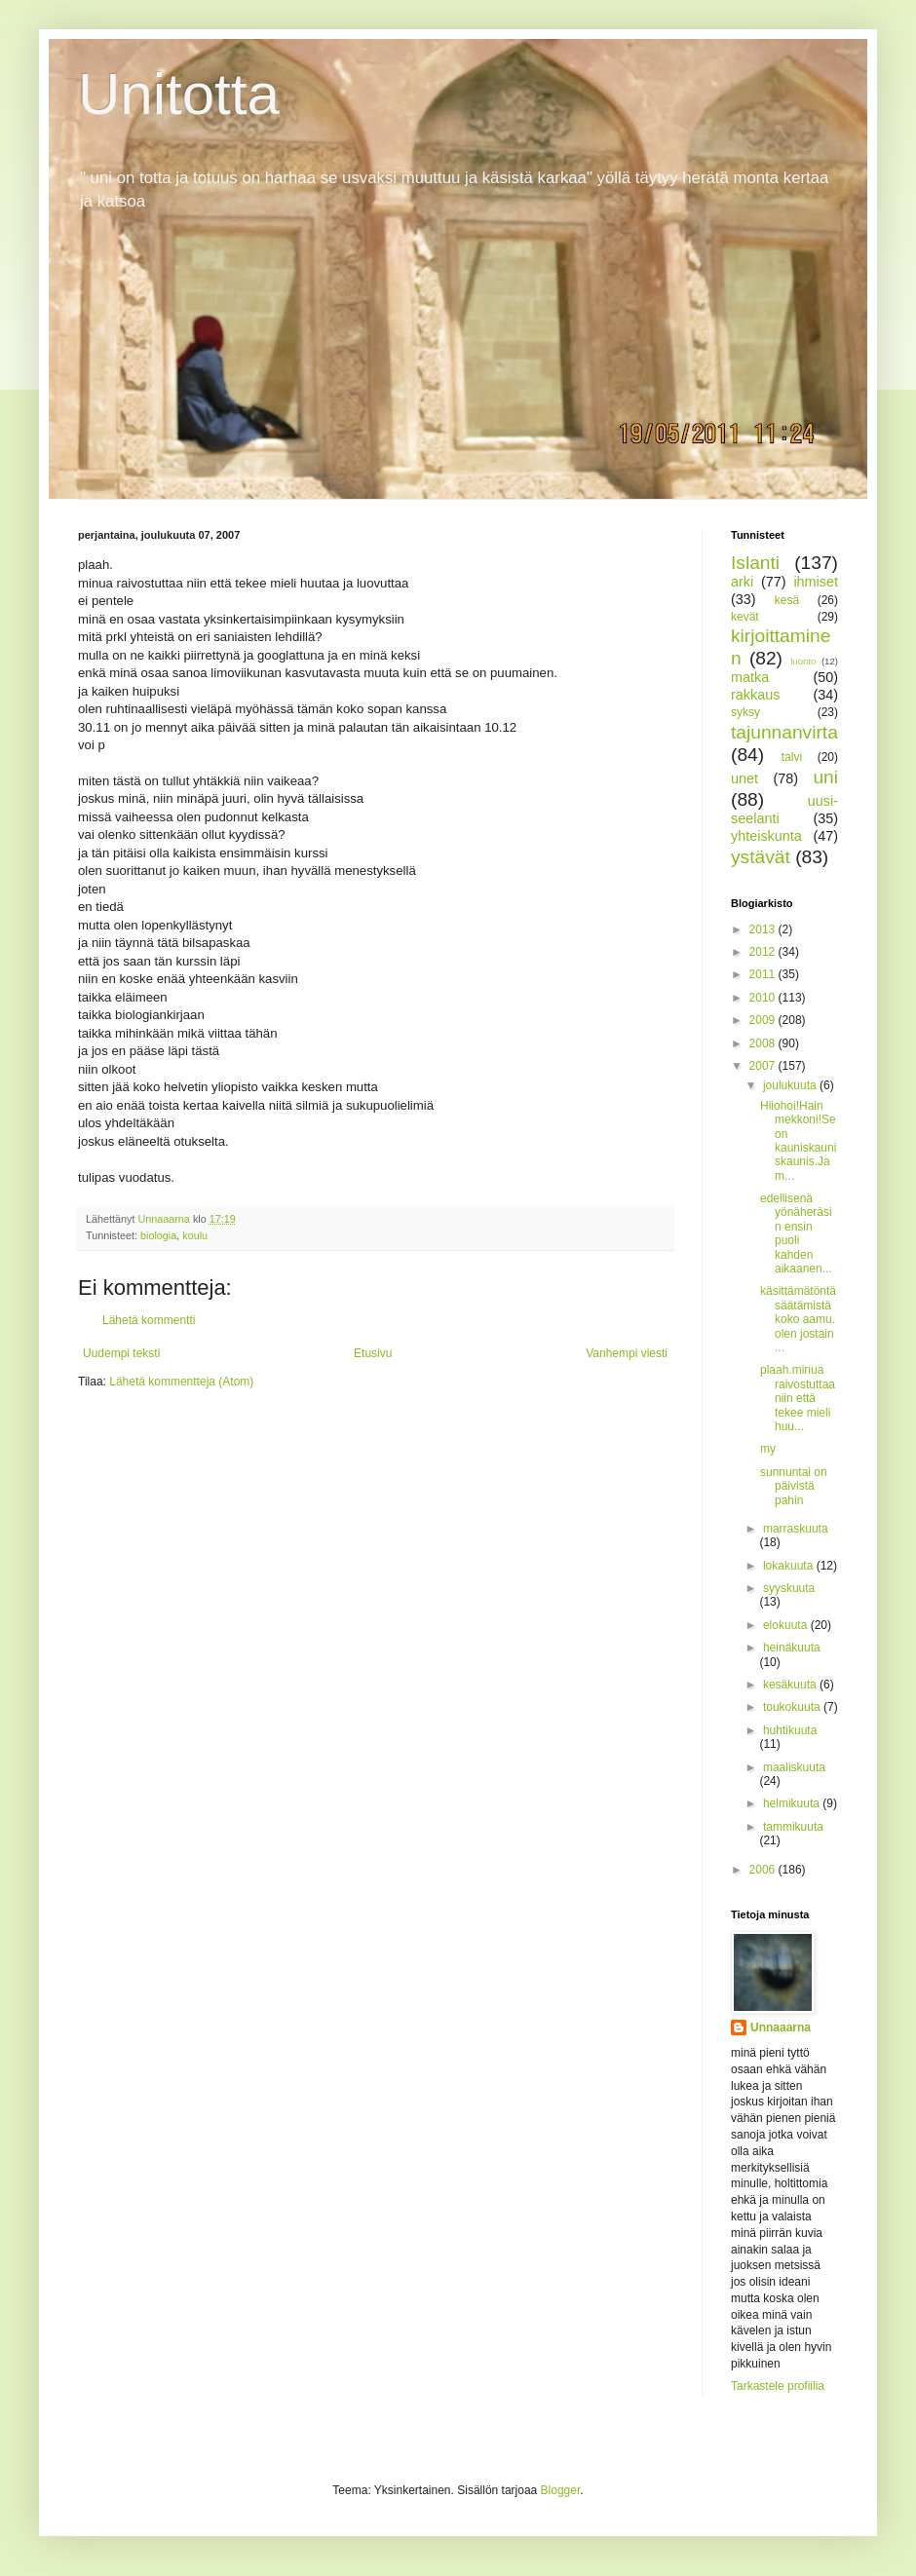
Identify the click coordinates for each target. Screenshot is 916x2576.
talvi (792, 757)
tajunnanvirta (784, 732)
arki (742, 581)
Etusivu (373, 1353)
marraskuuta (795, 1528)
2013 (764, 929)
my (768, 1449)
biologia (158, 1235)
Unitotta (179, 94)
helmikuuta (792, 1803)
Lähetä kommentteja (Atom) (181, 1381)
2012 (764, 952)
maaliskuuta (794, 1767)
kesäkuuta (791, 1684)
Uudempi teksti (121, 1353)
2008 (764, 1043)
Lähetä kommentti (148, 1320)
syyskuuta (789, 1588)
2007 (764, 1066)
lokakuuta (790, 1565)
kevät (745, 617)
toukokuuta (793, 1707)
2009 (764, 1020)
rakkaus (755, 694)
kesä (787, 600)
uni (825, 777)
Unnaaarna (780, 2027)
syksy (745, 712)
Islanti (755, 562)
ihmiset (815, 581)
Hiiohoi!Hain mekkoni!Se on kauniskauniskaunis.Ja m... (798, 1141)
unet (744, 778)
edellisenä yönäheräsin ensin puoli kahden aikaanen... (796, 1233)
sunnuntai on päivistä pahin (793, 1486)
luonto (803, 661)
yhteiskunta (766, 836)
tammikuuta (793, 1827)
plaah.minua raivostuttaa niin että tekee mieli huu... (797, 1398)
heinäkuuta (792, 1647)
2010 (764, 997)
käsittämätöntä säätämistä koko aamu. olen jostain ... (798, 1319)
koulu (195, 1235)
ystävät (760, 857)
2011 (764, 974)
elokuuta (787, 1625)
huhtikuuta (790, 1730)
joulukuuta (791, 1085)
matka (750, 677)
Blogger (561, 2490)
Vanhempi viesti (627, 1353)
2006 (764, 1869)
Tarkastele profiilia (777, 2386)
